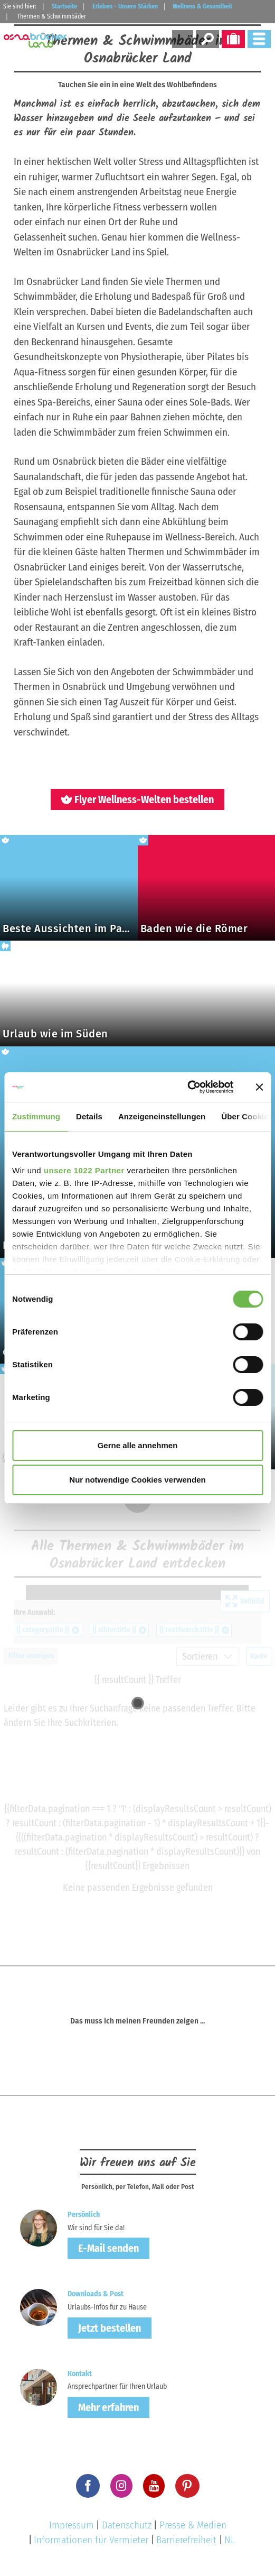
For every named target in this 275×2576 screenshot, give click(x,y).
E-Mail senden (108, 2248)
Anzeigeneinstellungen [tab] (161, 1116)
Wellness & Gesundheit (202, 6)
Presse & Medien (192, 2525)
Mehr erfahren (108, 2407)
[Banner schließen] (259, 1087)
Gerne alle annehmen (138, 1445)
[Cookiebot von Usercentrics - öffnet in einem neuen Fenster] (187, 1087)
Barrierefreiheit (186, 2540)
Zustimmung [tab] (36, 1116)
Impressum (71, 2525)
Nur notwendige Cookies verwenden (137, 1479)
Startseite (64, 6)
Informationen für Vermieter (91, 2540)
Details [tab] (89, 1116)
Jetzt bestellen (109, 2328)
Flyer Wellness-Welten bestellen (137, 799)
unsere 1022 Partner (84, 1170)
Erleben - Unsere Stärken (125, 6)
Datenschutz (126, 2525)
